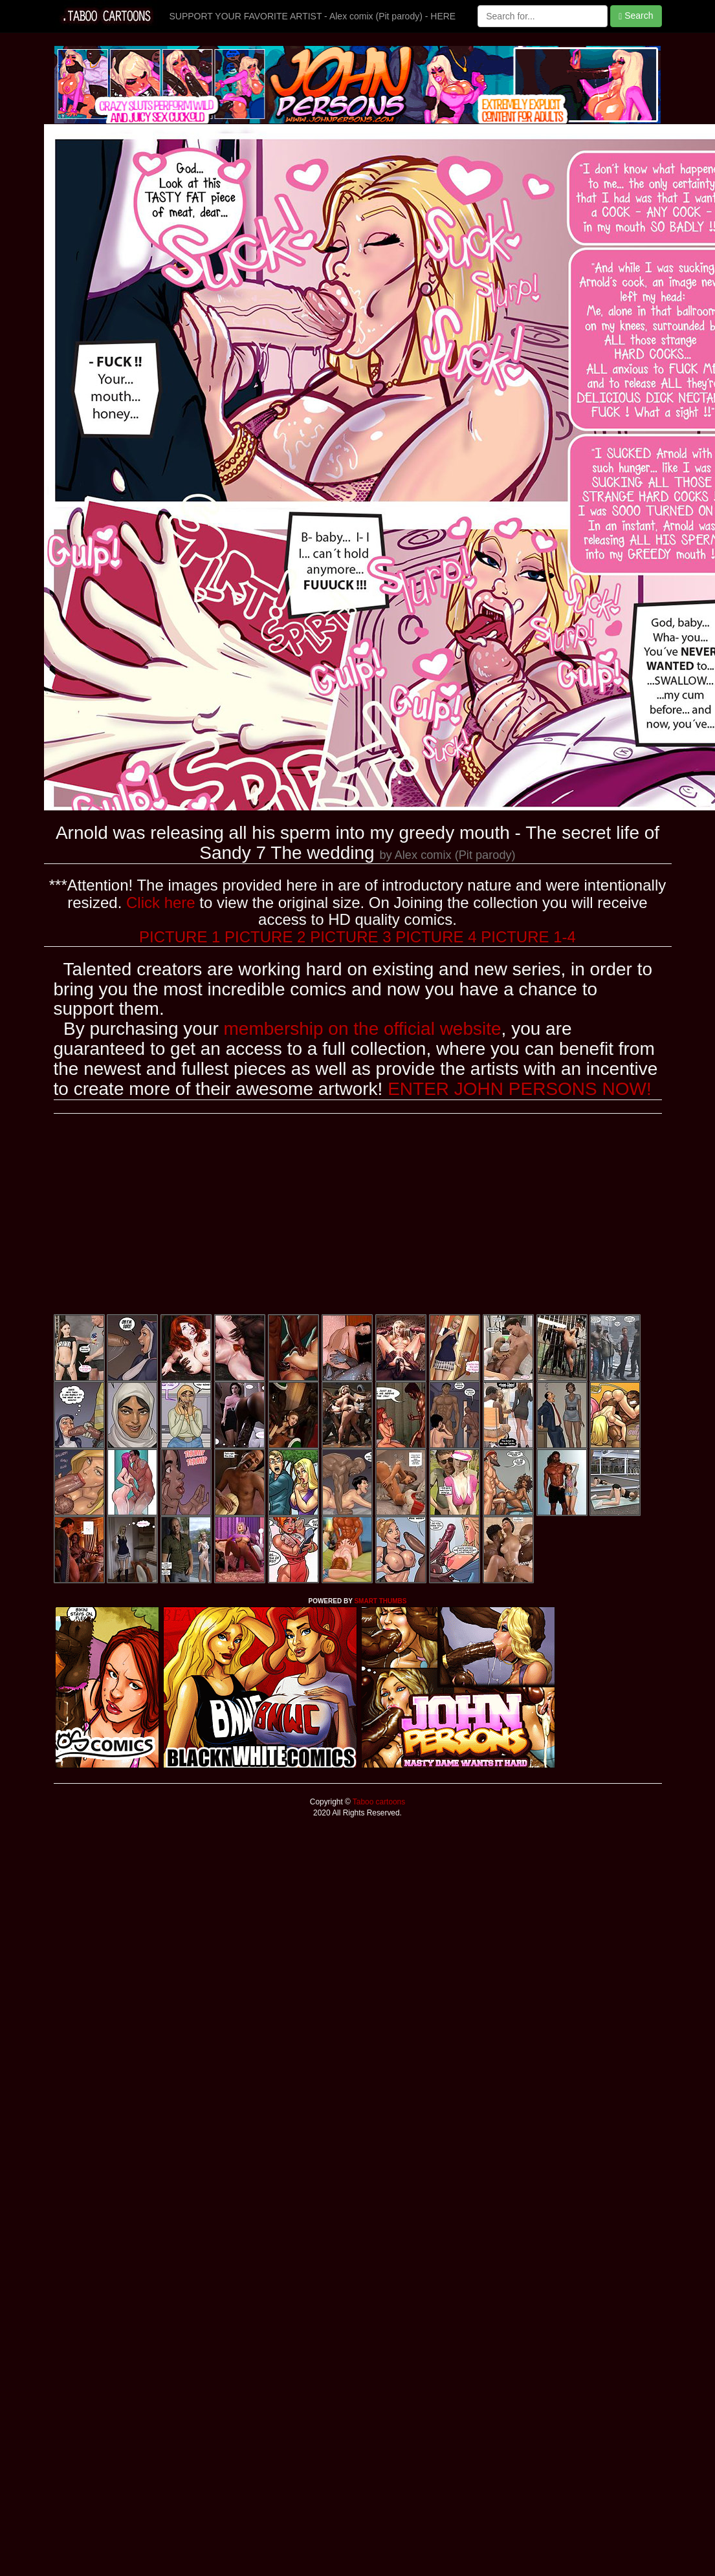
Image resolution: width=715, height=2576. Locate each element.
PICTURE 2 (265, 937)
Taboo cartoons (378, 1801)
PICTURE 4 (435, 937)
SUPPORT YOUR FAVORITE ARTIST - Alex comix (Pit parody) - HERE (313, 16)
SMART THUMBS (380, 1601)
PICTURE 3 (350, 937)
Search (636, 15)
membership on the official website (362, 1029)
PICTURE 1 (179, 937)
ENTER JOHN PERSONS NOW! (520, 1089)
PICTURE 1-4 (528, 937)
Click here (160, 902)
